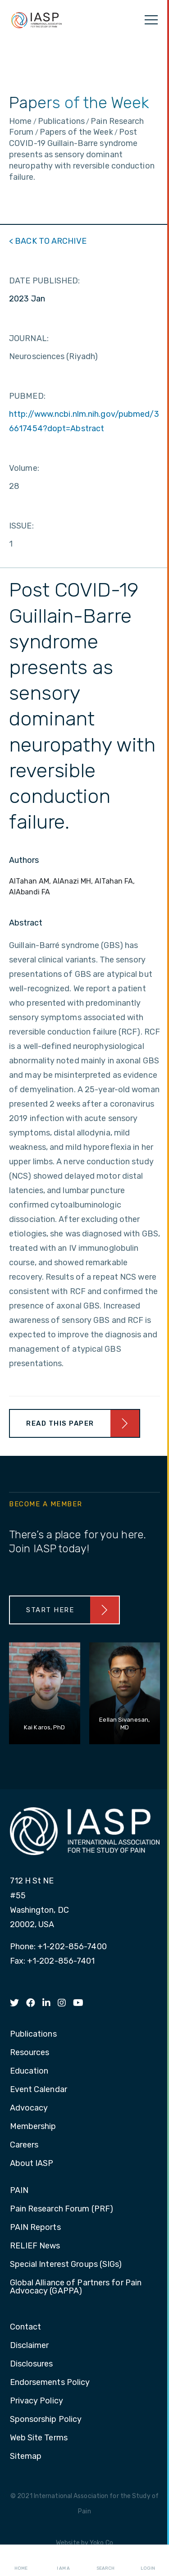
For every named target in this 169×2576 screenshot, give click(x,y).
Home (20, 2560)
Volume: (24, 468)
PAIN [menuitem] (19, 2190)
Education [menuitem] (29, 2071)
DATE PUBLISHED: (44, 281)
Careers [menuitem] (24, 2145)
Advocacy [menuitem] (29, 2108)
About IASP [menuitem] (32, 2163)
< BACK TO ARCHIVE (48, 241)
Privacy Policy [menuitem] (36, 2401)
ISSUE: (21, 526)
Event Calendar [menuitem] (38, 2089)
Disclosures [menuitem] (31, 2364)
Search (105, 2560)
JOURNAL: (29, 338)
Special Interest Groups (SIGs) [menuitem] (66, 2264)
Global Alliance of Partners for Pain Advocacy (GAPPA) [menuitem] (76, 2287)
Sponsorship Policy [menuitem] (46, 2419)
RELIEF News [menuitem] (35, 2246)
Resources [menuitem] (30, 2052)
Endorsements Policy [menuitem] (50, 2382)
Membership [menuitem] (33, 2126)
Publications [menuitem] (33, 2034)
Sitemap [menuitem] (26, 2456)
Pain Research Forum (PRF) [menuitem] (62, 2209)
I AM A (63, 2560)
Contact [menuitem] (25, 2327)
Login (148, 2560)
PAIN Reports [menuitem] (35, 2227)
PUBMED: (27, 396)
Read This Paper (60, 1423)
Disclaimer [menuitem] (29, 2345)
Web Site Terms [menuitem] (39, 2438)
